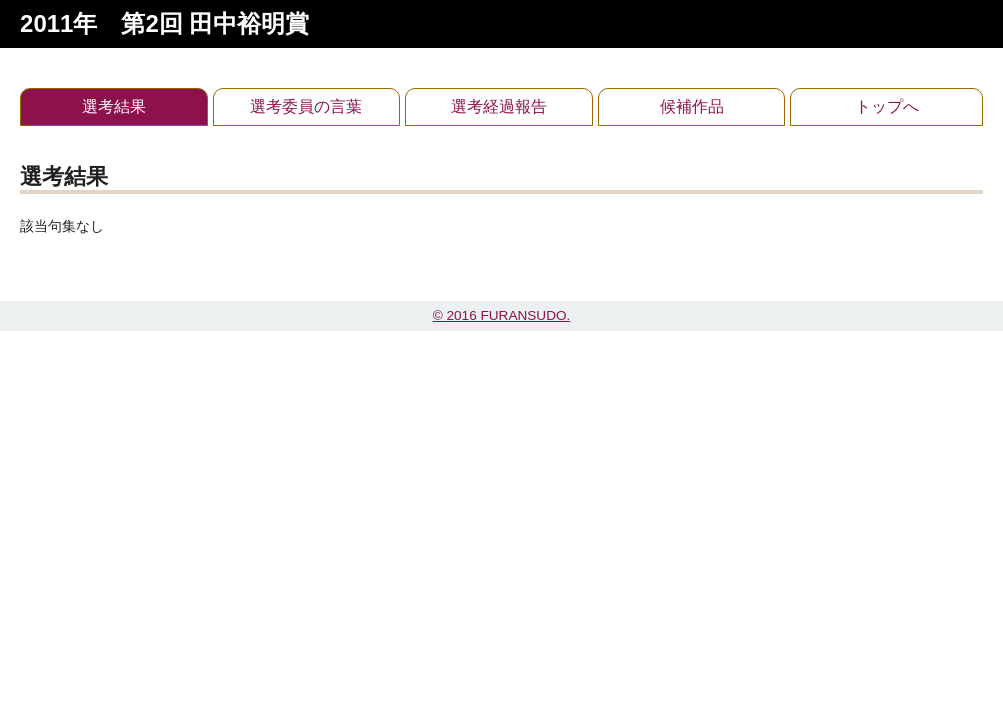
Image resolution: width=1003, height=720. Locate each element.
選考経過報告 (499, 106)
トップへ (887, 106)
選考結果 (114, 106)
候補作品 (692, 106)
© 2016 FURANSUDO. (502, 315)
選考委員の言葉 (306, 106)
